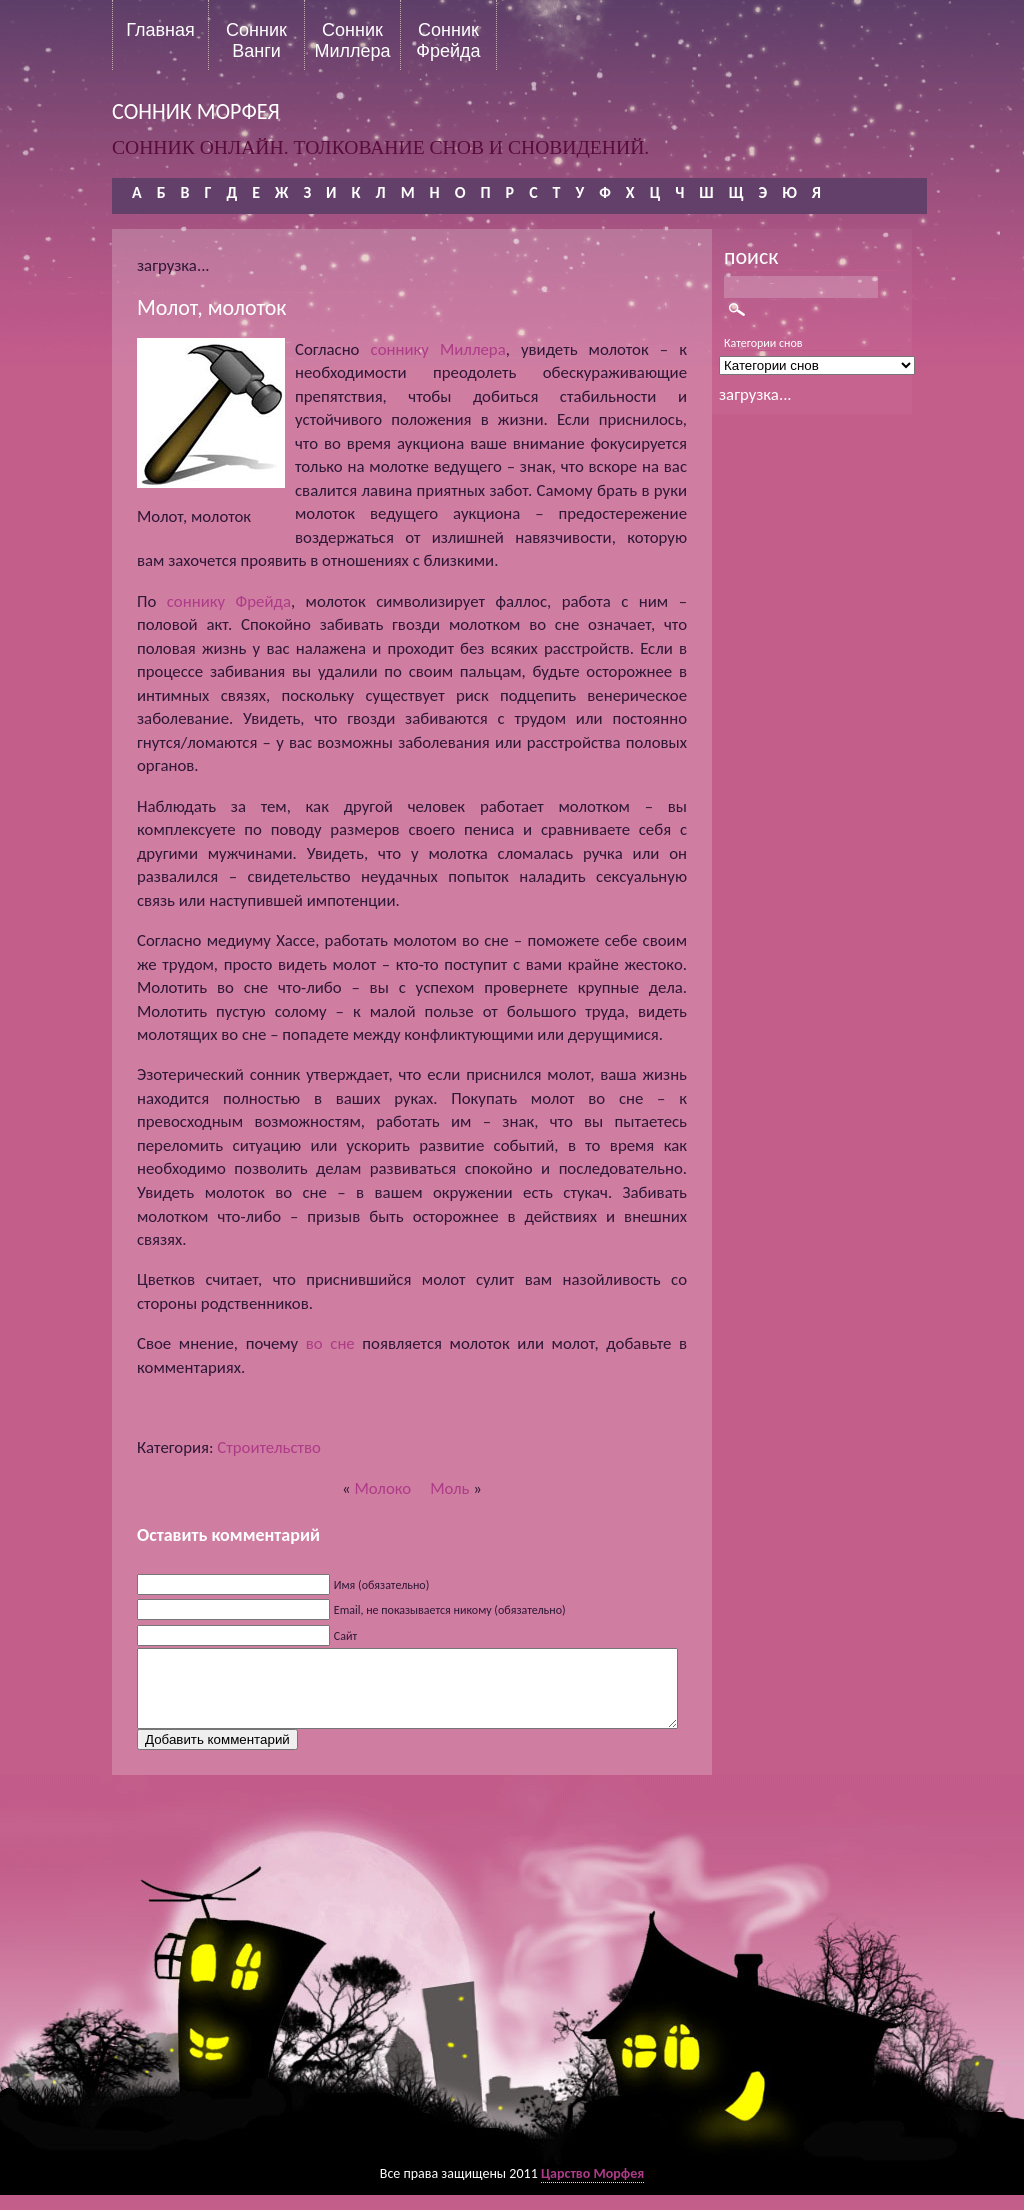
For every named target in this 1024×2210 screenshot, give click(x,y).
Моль (449, 1488)
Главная (160, 30)
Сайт (345, 1636)
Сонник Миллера (352, 40)
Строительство (269, 1447)
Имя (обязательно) (382, 1585)
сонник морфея (196, 111)
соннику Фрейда (229, 601)
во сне (330, 1343)
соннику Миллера (438, 349)
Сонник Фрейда (448, 40)
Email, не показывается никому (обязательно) (450, 1610)
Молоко (382, 1488)
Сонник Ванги (256, 40)
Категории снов (763, 343)
